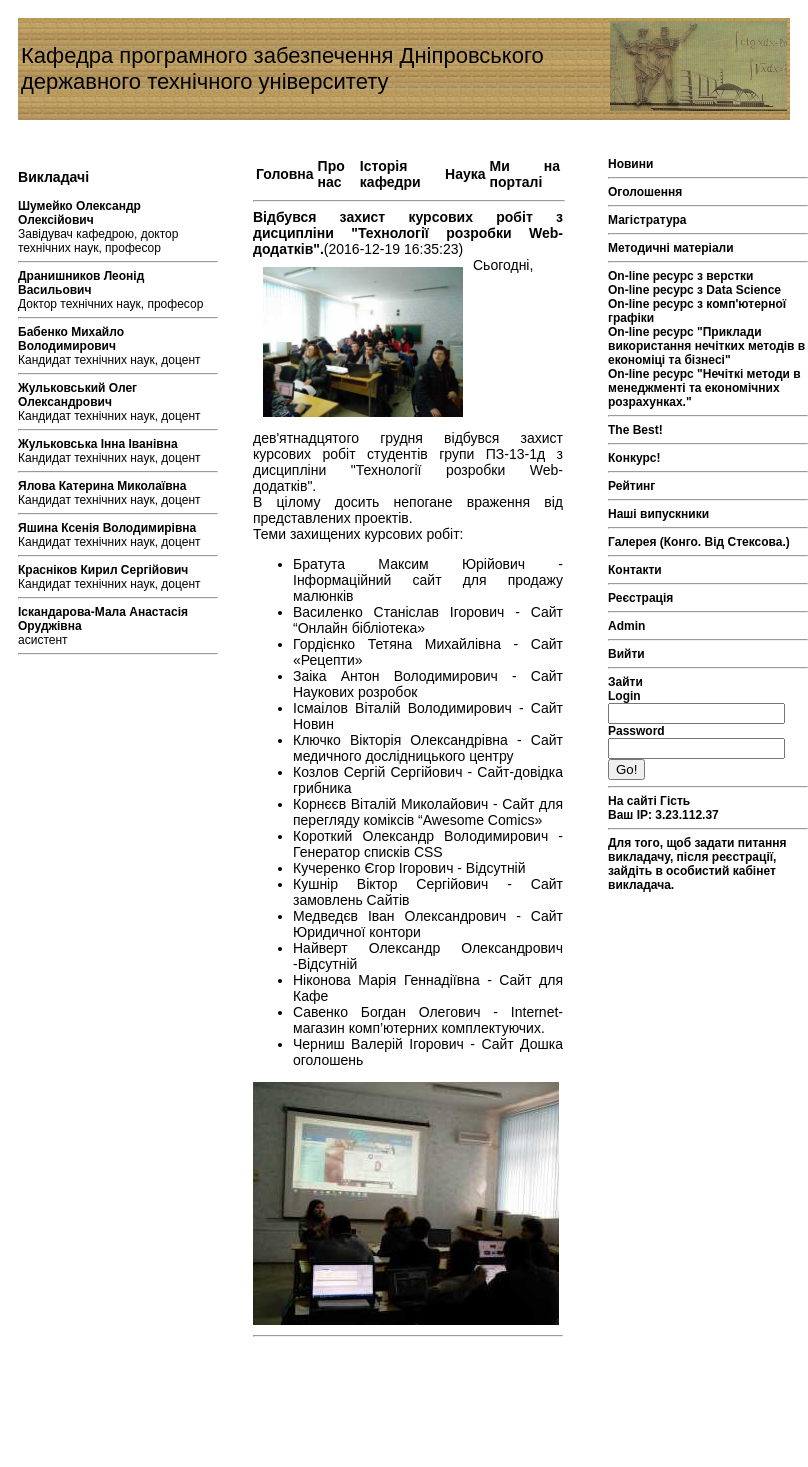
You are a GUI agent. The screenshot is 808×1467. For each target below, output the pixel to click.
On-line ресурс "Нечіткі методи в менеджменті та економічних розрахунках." (704, 388)
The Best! (635, 430)
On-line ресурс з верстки (681, 276)
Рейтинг (631, 486)
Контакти (635, 570)
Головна (285, 174)
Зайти (625, 682)
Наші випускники (658, 514)
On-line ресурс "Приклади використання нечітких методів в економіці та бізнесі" (706, 346)
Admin (626, 626)
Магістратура (647, 220)
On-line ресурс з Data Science (694, 290)
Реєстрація (640, 598)
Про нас (331, 174)
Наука (465, 174)
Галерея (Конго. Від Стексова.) (699, 542)
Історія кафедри (390, 174)
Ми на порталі (525, 174)
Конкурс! (634, 458)
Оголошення (645, 192)
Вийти (626, 654)
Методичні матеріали (671, 248)
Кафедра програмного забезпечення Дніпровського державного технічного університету (282, 68)
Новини (630, 164)
